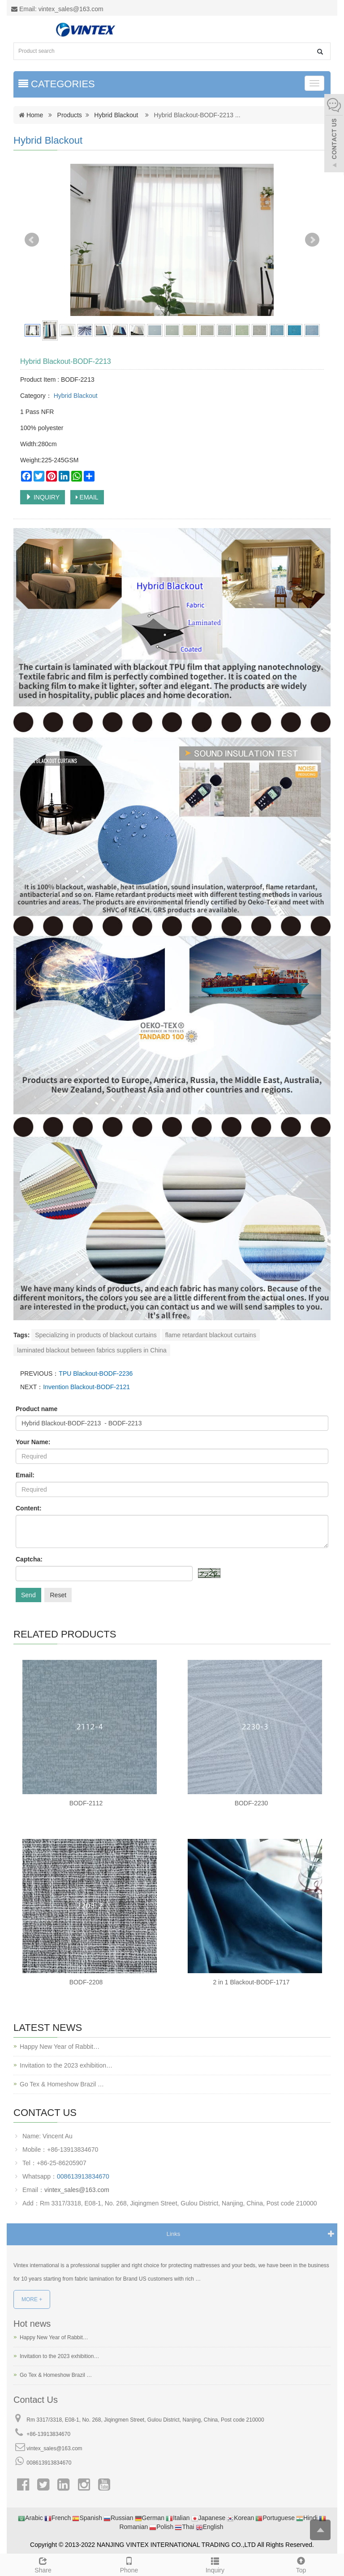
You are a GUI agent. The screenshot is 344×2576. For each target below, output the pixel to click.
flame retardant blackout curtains (210, 1335)
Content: (29, 1508)
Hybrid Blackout (116, 115)
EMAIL (87, 497)
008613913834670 (83, 2176)
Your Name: (33, 1442)
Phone (129, 2564)
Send (28, 1595)
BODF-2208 (86, 1982)
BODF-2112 (86, 1803)
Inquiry (215, 2564)
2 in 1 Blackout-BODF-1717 (251, 1982)
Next (312, 240)
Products (69, 115)
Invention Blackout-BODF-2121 (86, 1386)
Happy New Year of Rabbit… (59, 2046)
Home (34, 115)
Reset (58, 1595)
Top (301, 2564)
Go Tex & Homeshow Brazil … (62, 2084)
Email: (25, 1475)
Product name (36, 1408)
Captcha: (29, 1559)
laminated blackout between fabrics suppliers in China (92, 1350)
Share (43, 2564)
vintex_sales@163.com (76, 2189)
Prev (32, 240)
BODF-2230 (251, 1803)
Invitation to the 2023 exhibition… (66, 2065)
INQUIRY (43, 497)
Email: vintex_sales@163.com (57, 9)
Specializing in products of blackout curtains (96, 1335)
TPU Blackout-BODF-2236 (96, 1373)
